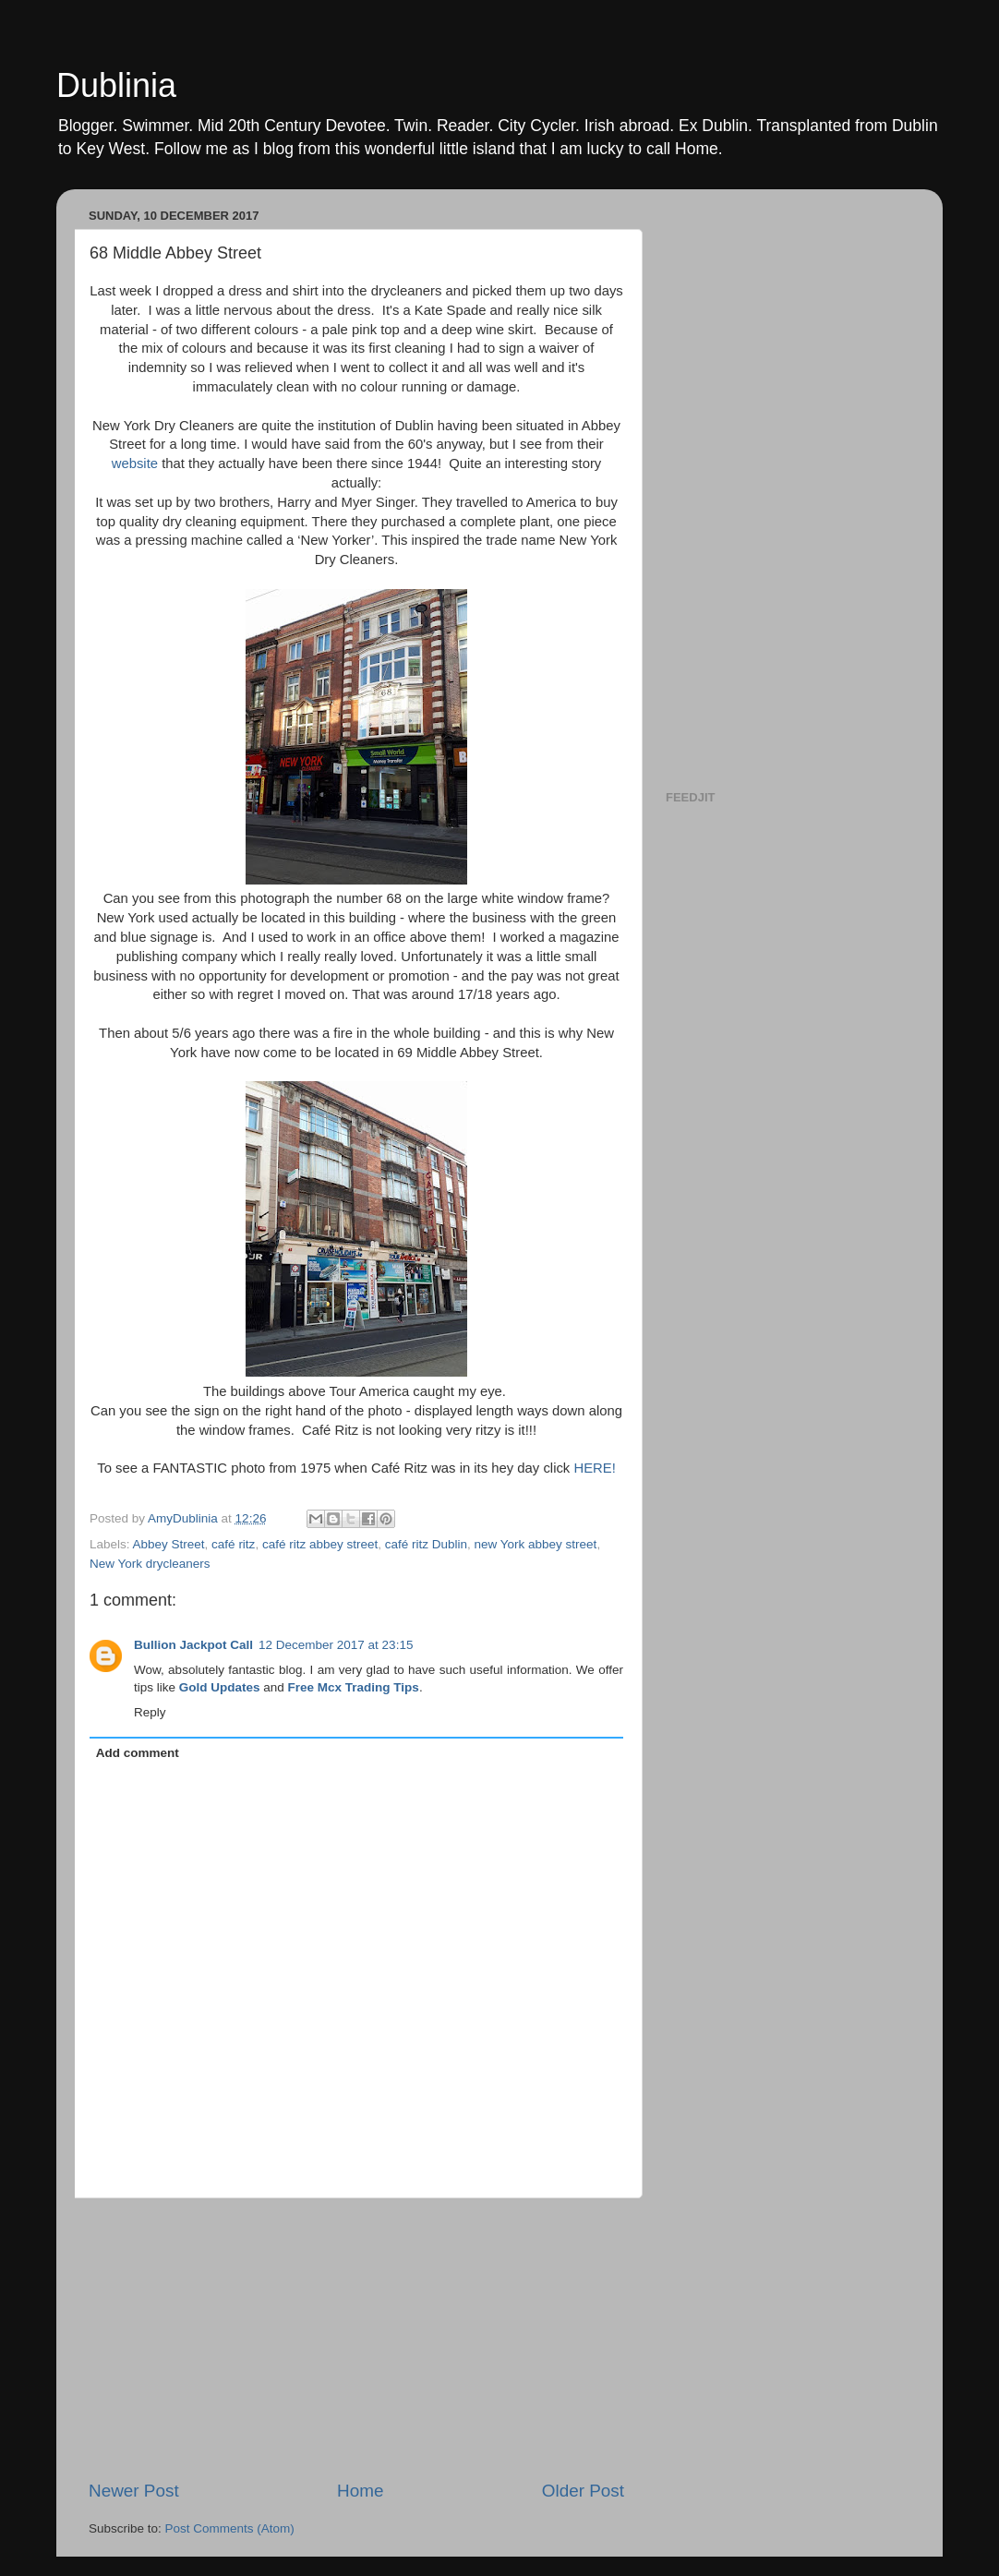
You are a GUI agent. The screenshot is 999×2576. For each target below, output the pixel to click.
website (135, 463)
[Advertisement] (356, 2338)
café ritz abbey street (320, 1544)
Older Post (583, 2490)
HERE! (594, 1468)
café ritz (233, 1544)
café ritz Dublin (426, 1544)
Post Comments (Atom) (230, 2528)
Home (360, 2490)
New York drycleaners (150, 1564)
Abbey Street (169, 1544)
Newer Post (134, 2490)
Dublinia (116, 85)
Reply (150, 1712)
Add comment (137, 1753)
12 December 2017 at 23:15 (336, 1645)
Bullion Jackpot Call (193, 1645)
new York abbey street (536, 1544)
